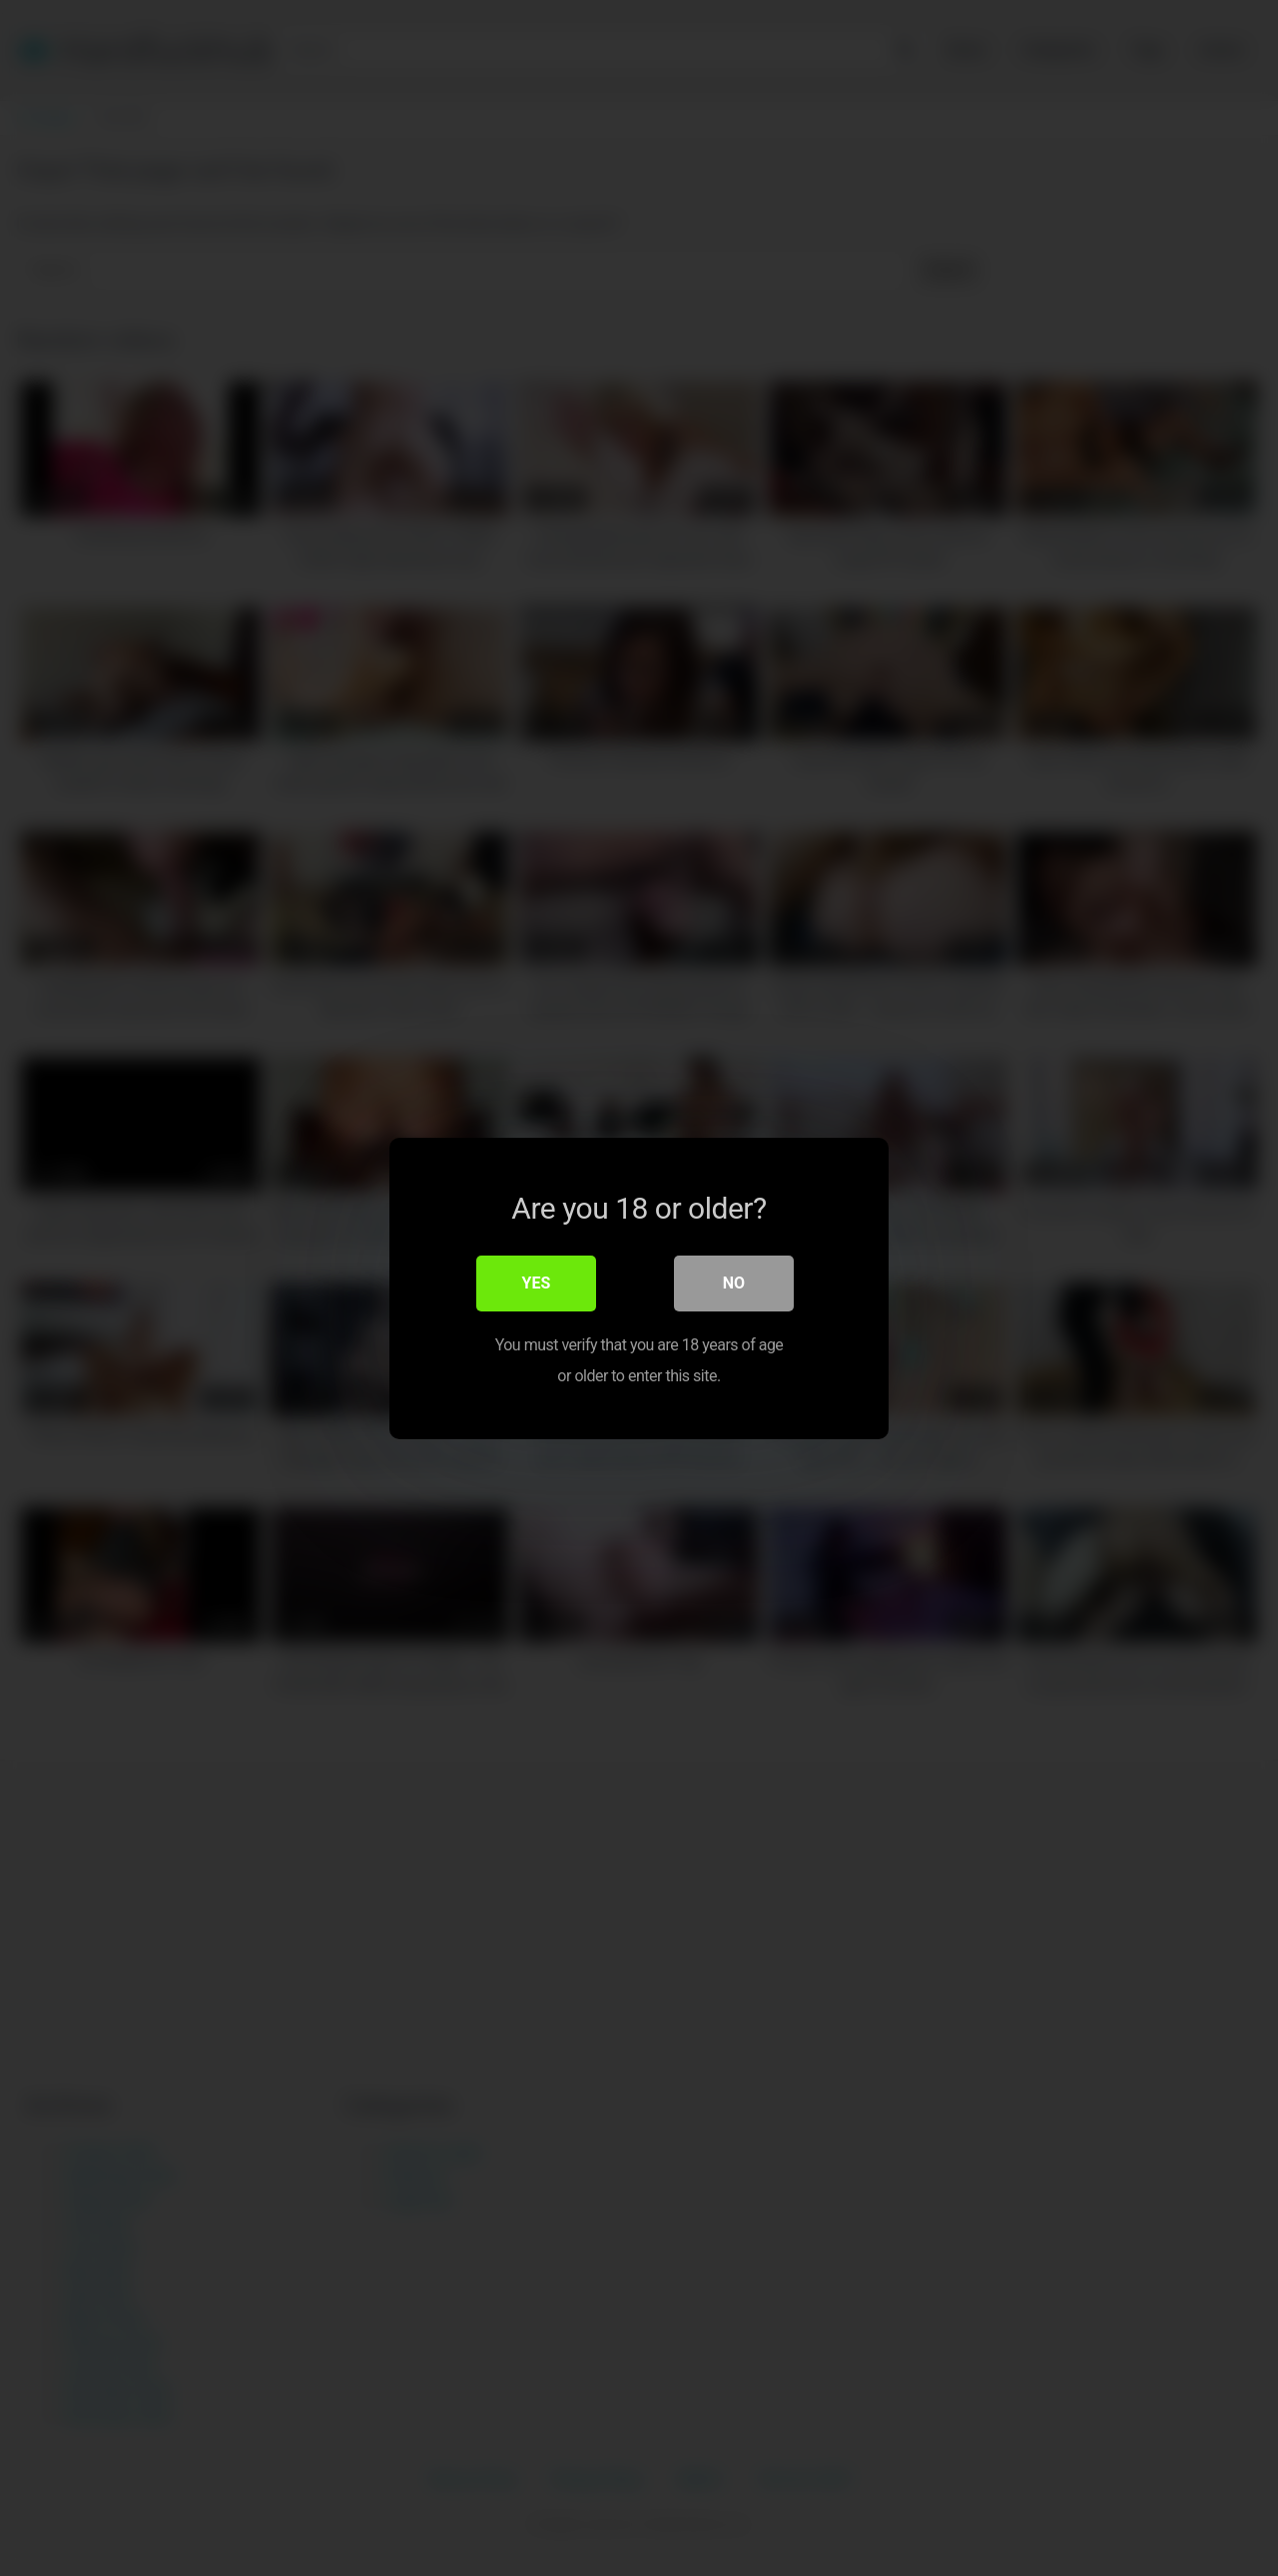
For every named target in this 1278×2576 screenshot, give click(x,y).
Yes (536, 1283)
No (734, 1283)
